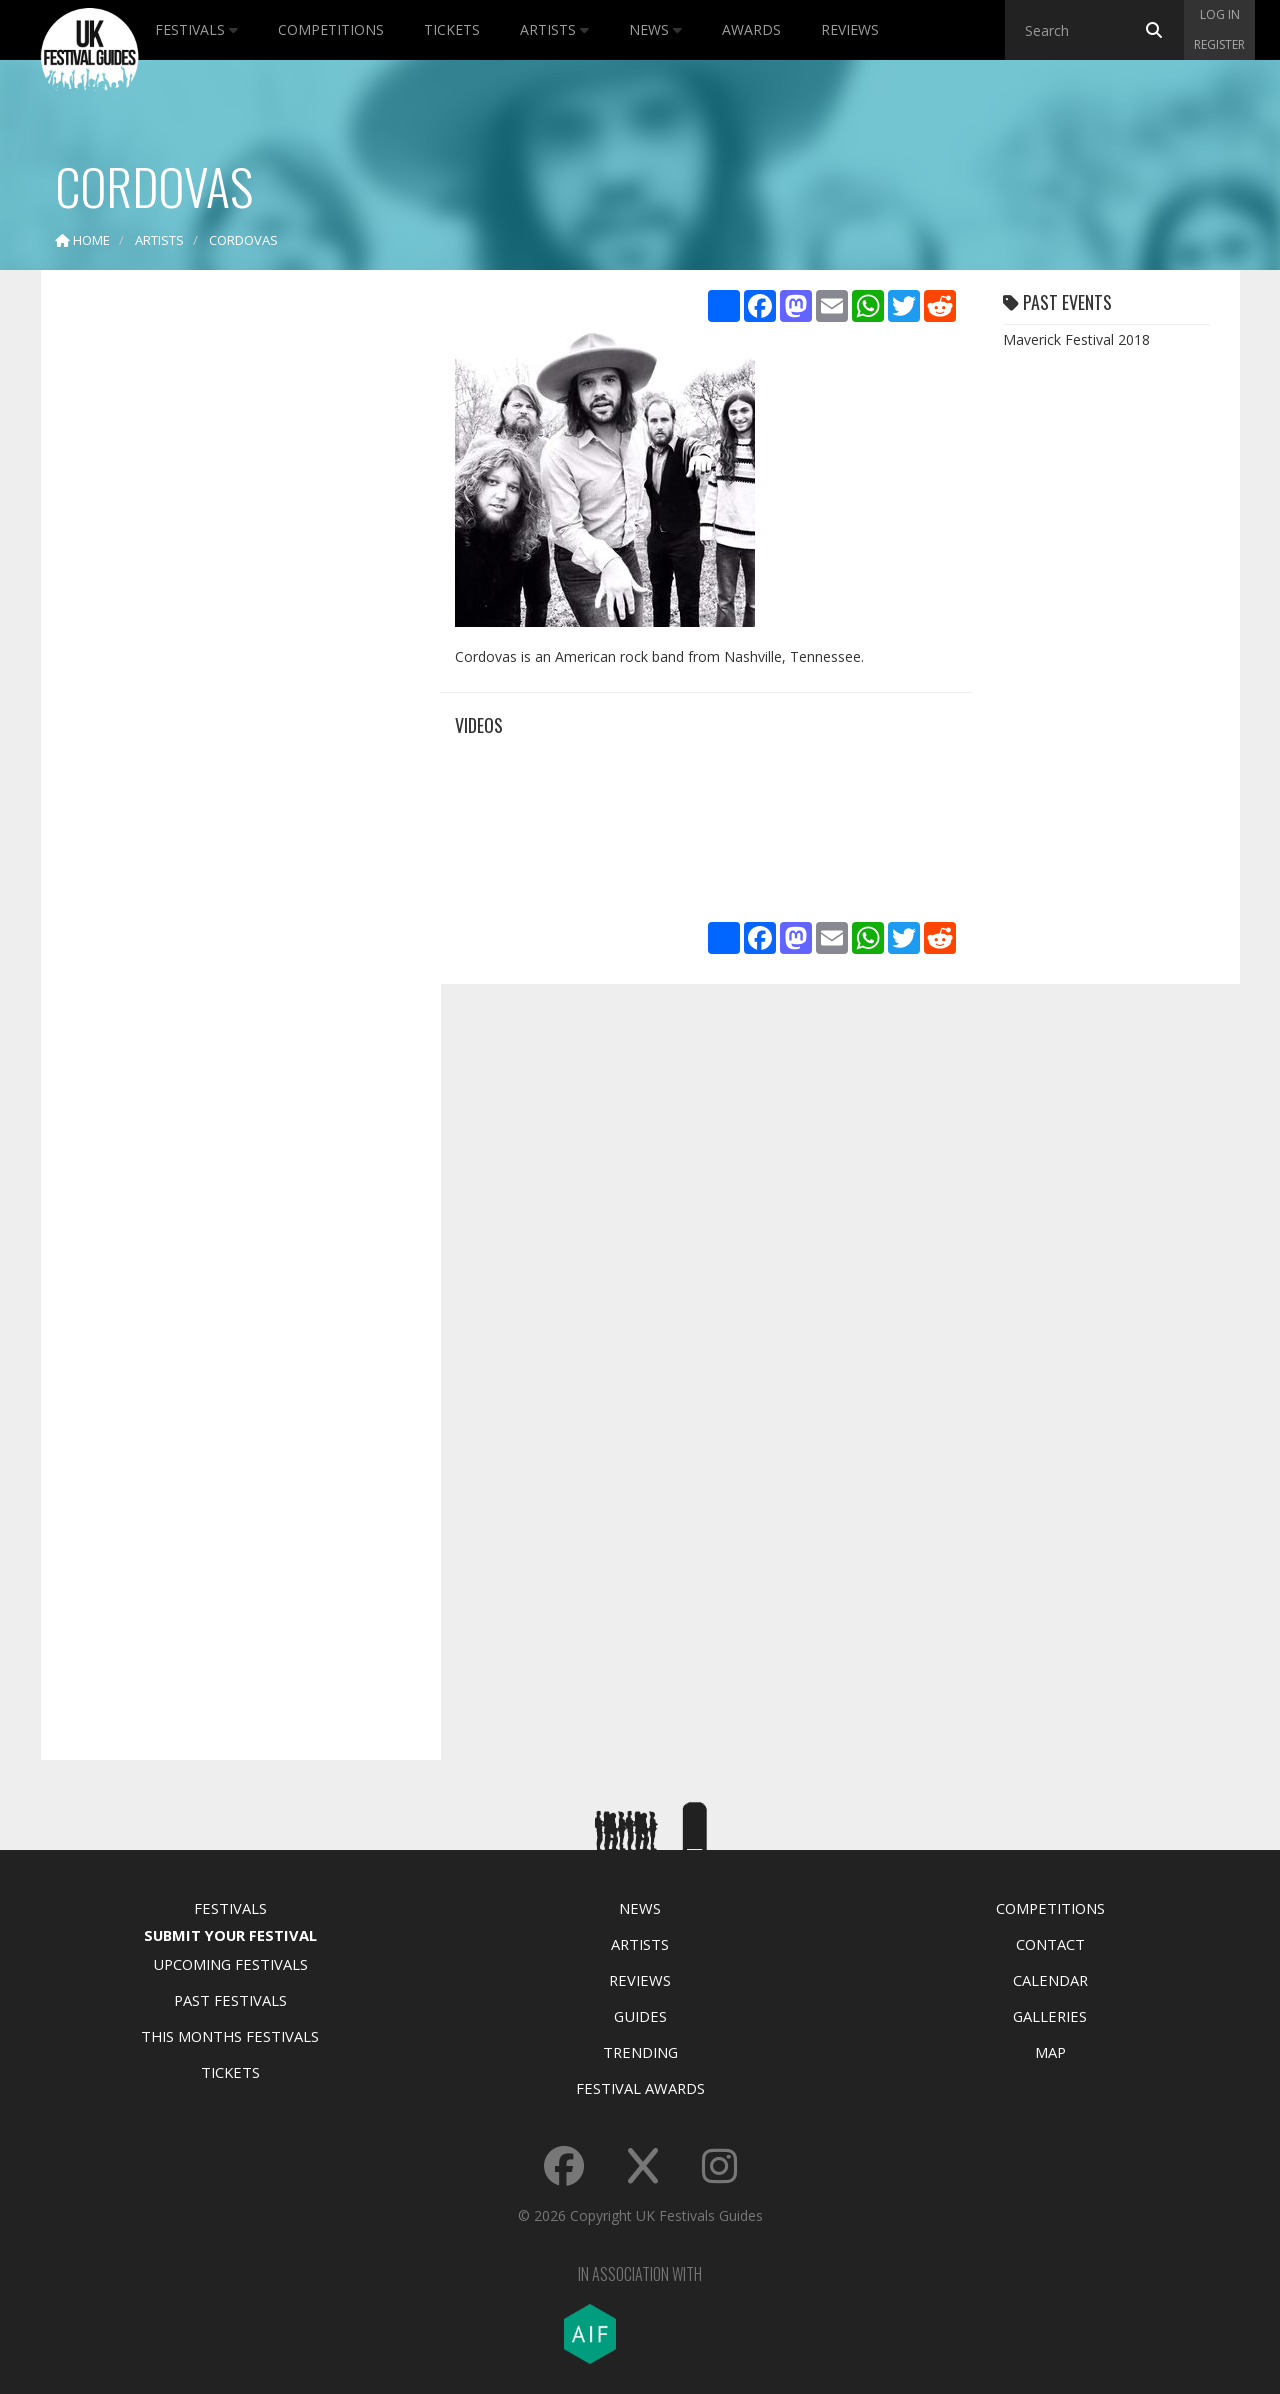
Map (1050, 2052)
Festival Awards (640, 2088)
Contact (1050, 1944)
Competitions (331, 29)
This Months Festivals (230, 2036)
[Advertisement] (226, 600)
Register (1219, 44)
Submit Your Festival (230, 1935)
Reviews (850, 29)
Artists (554, 29)
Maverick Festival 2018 (1076, 339)
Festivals (196, 29)
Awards (751, 29)
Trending (640, 2052)
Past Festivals (230, 2000)
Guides (640, 2016)
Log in (1220, 14)
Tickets (452, 29)
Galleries (1050, 2016)
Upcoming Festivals (230, 1964)
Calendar (1050, 1980)
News (655, 29)
